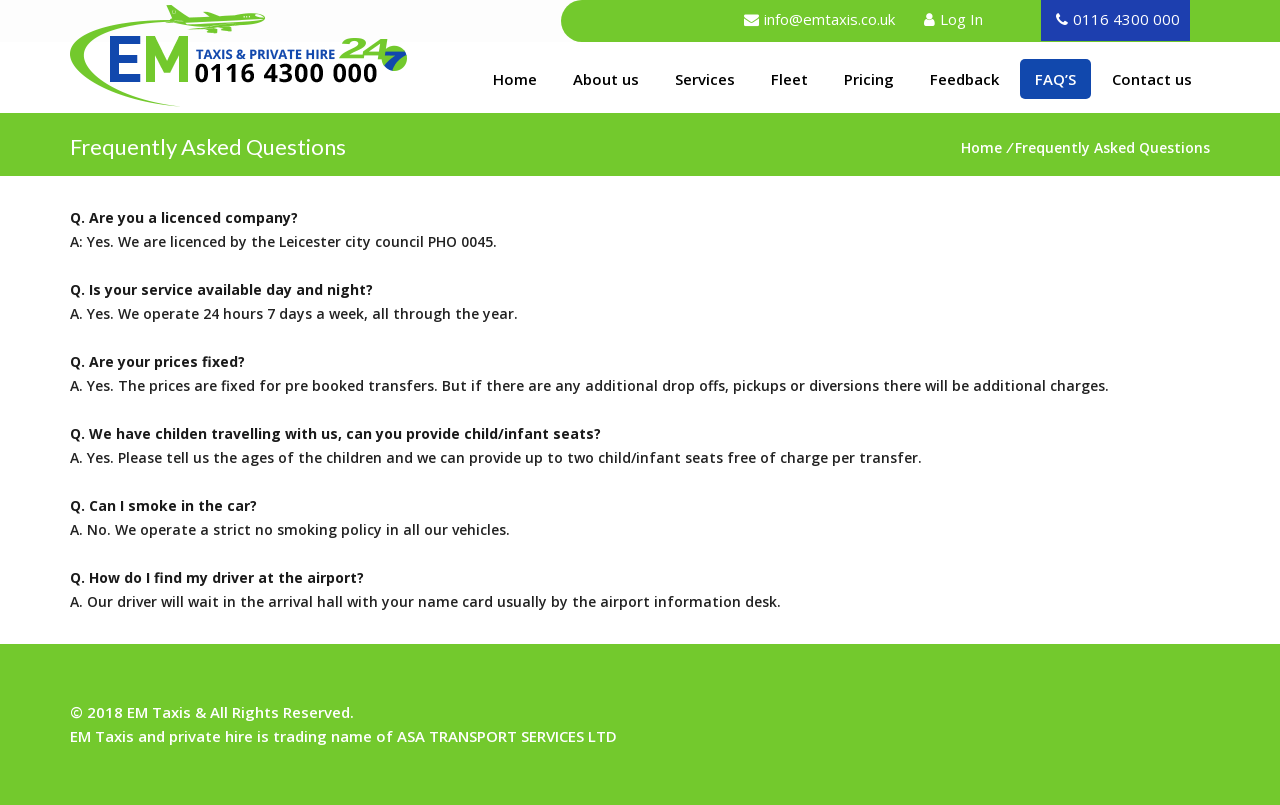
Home (522, 78)
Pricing (869, 79)
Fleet (789, 79)
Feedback (964, 79)
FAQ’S (1055, 79)
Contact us (1152, 79)
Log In (961, 19)
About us (606, 79)
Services (705, 79)
